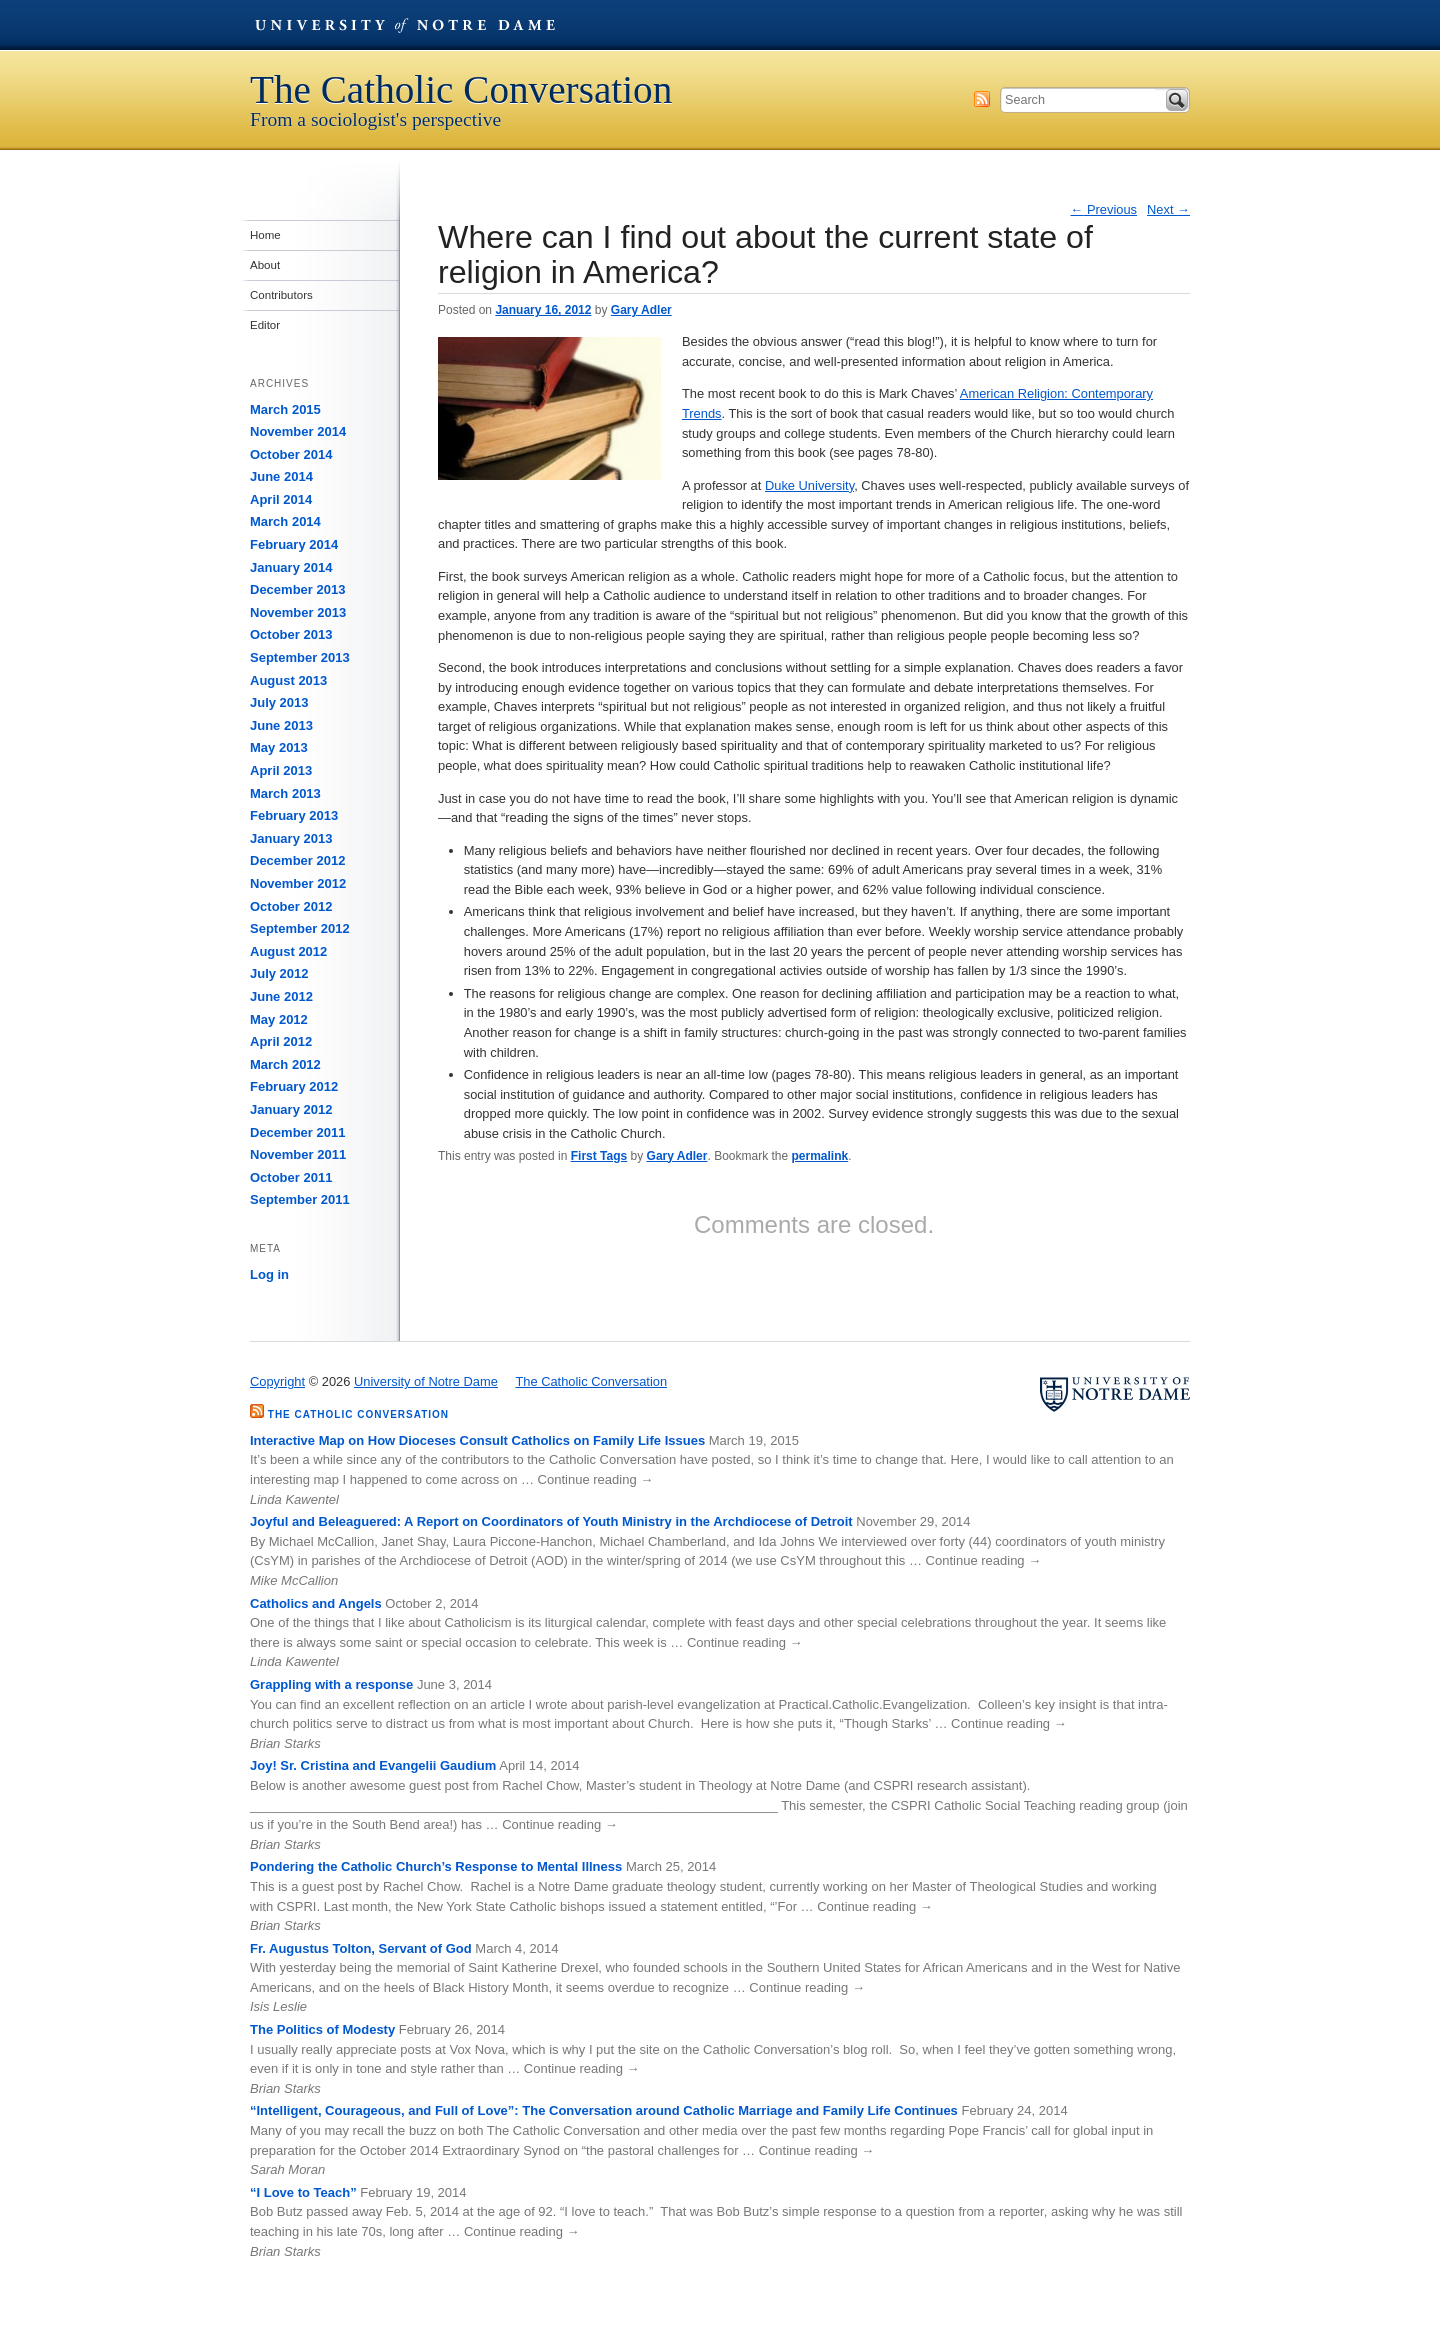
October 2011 (291, 1177)
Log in (269, 1274)
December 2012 (297, 860)
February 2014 (294, 544)
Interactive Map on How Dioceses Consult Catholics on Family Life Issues (477, 1440)
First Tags (599, 1156)
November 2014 (298, 431)
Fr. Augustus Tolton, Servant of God (361, 1948)
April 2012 (281, 1041)
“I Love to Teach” (303, 2192)
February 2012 (294, 1086)
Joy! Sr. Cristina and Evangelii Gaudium (373, 1765)
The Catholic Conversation (461, 89)
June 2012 (281, 996)
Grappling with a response (331, 1684)
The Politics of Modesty (322, 2029)
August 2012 (288, 951)
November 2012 (298, 883)
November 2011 (298, 1154)
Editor (265, 325)
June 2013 (281, 725)
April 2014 (281, 499)
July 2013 (279, 702)
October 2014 (291, 454)
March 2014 (285, 521)
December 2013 (297, 589)
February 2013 (294, 815)
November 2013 (298, 612)
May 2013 (279, 747)
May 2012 (279, 1019)
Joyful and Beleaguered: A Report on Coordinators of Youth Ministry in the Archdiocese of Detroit (551, 1521)
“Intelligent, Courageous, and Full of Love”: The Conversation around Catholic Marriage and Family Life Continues (604, 2110)
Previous (1104, 209)
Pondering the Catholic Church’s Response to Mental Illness (436, 1866)
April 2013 (281, 770)
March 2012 (285, 1064)
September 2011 (300, 1199)
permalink (820, 1156)
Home (265, 235)
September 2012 (300, 928)
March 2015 (285, 409)
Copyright (277, 1381)
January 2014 (291, 567)
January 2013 (291, 838)
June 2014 (281, 476)
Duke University (809, 485)
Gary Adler (641, 310)
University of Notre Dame (405, 25)
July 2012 (279, 973)
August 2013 (288, 680)
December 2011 (297, 1132)
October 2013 (291, 634)
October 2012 (291, 906)
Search (1177, 100)
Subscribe (982, 99)
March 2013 (285, 793)
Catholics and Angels (316, 1603)
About (265, 265)
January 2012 (291, 1109)
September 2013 (300, 657)
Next (1168, 209)
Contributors (281, 295)
